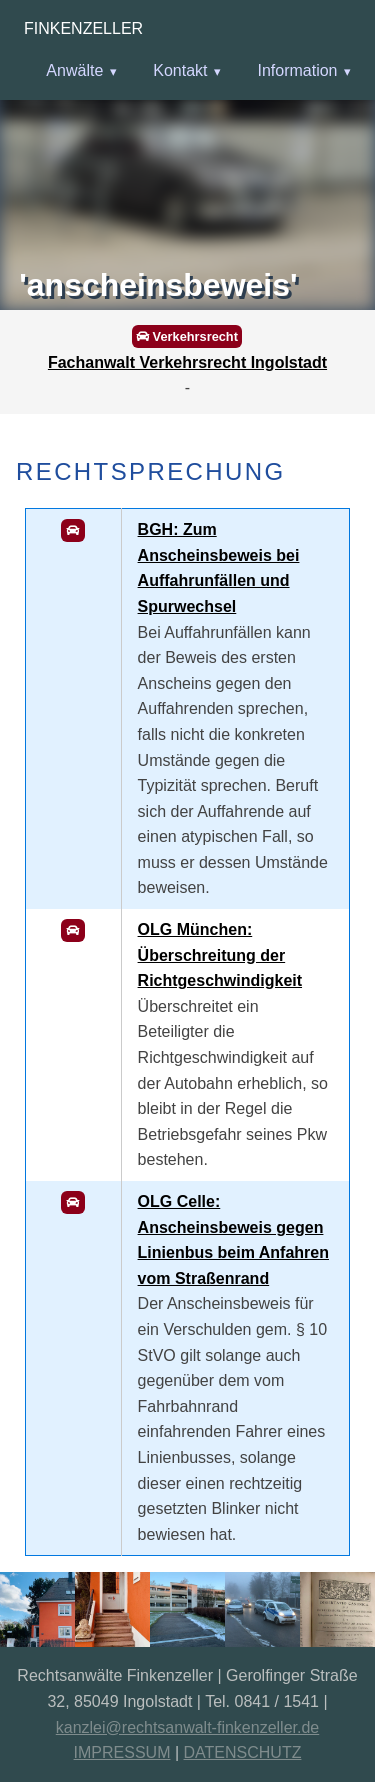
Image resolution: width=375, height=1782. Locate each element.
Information (297, 70)
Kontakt (180, 70)
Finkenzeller (83, 28)
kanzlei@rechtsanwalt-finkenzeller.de (187, 1727)
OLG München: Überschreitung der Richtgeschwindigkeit (220, 955)
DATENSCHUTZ (243, 1752)
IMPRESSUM (122, 1752)
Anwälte (74, 70)
